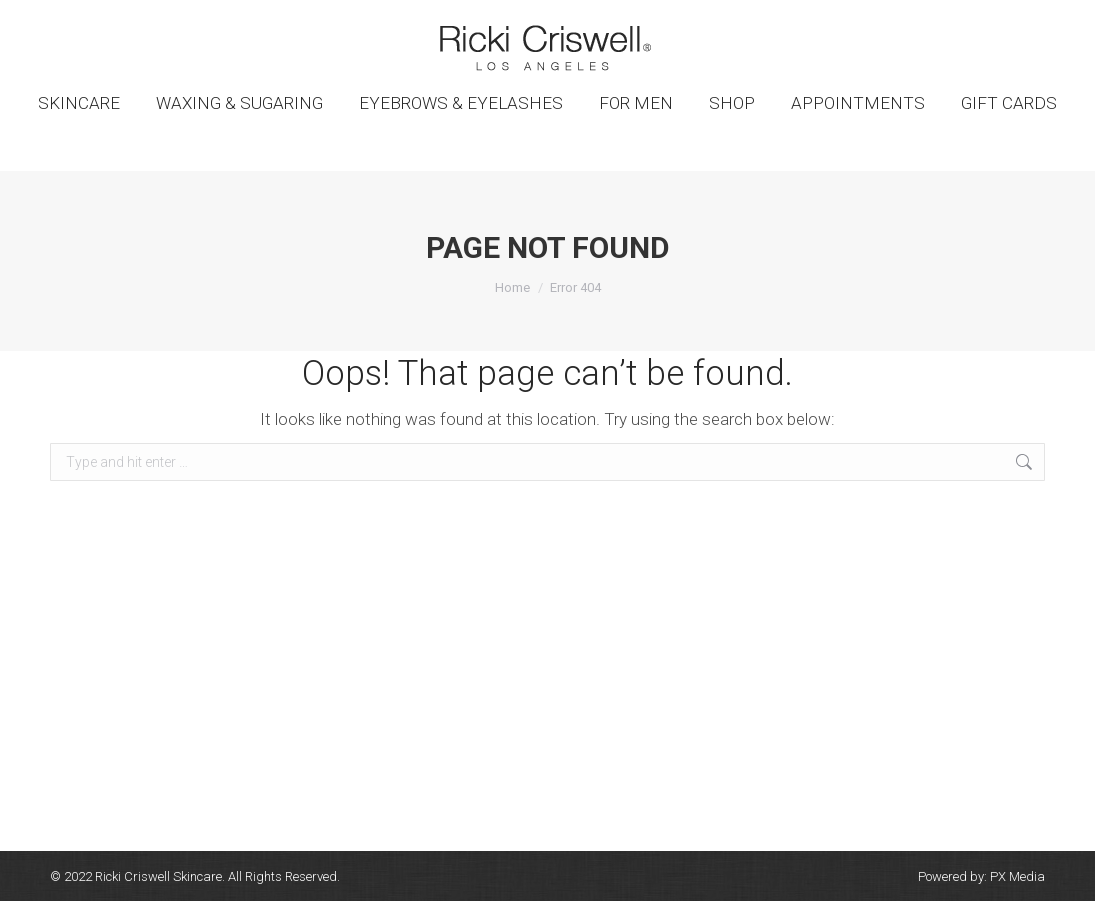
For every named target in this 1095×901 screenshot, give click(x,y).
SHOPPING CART (990, 18)
